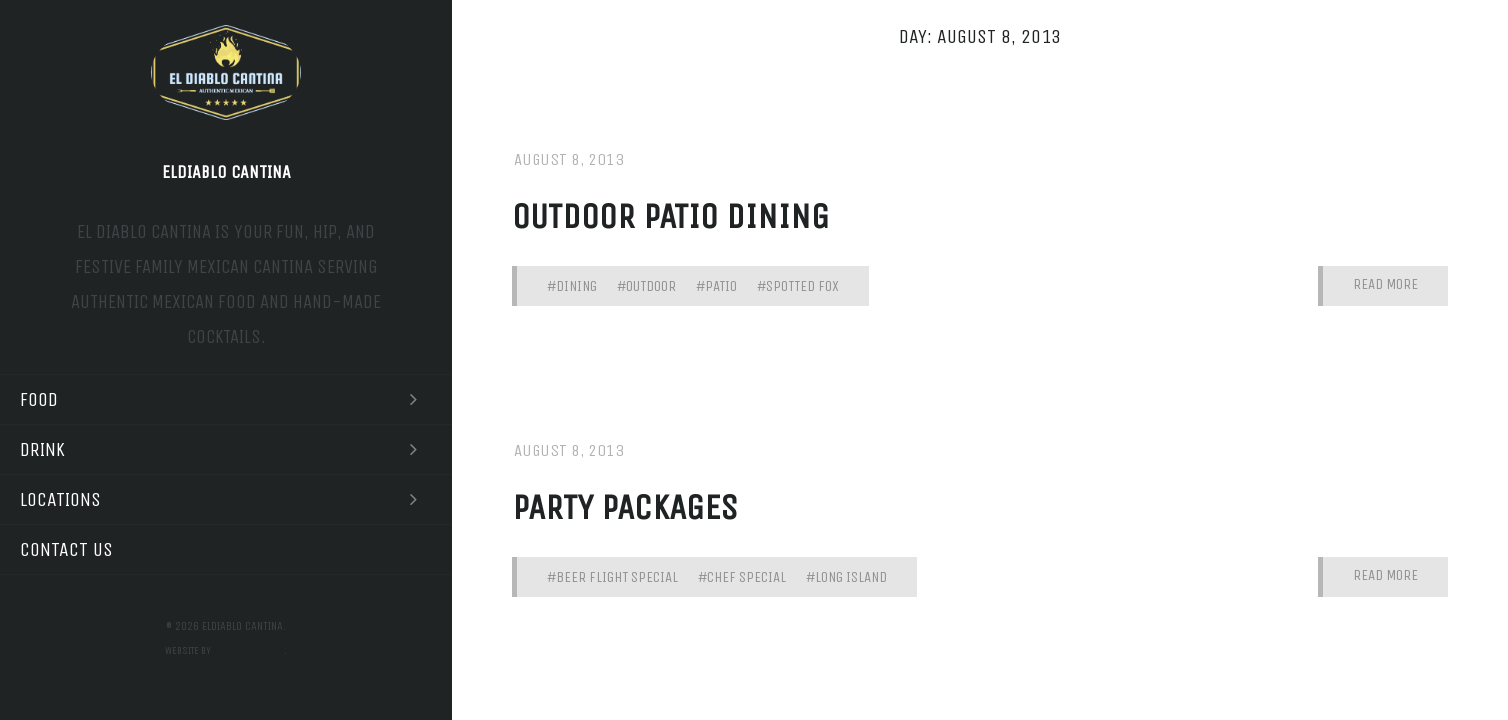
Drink (226, 449)
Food (226, 399)
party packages (625, 507)
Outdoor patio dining (670, 216)
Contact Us (66, 549)
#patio (716, 286)
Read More (1385, 284)
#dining (572, 286)
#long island (846, 577)
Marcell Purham (248, 651)
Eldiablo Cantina (226, 172)
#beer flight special (612, 577)
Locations (226, 499)
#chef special (742, 577)
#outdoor (646, 286)
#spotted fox (798, 286)
